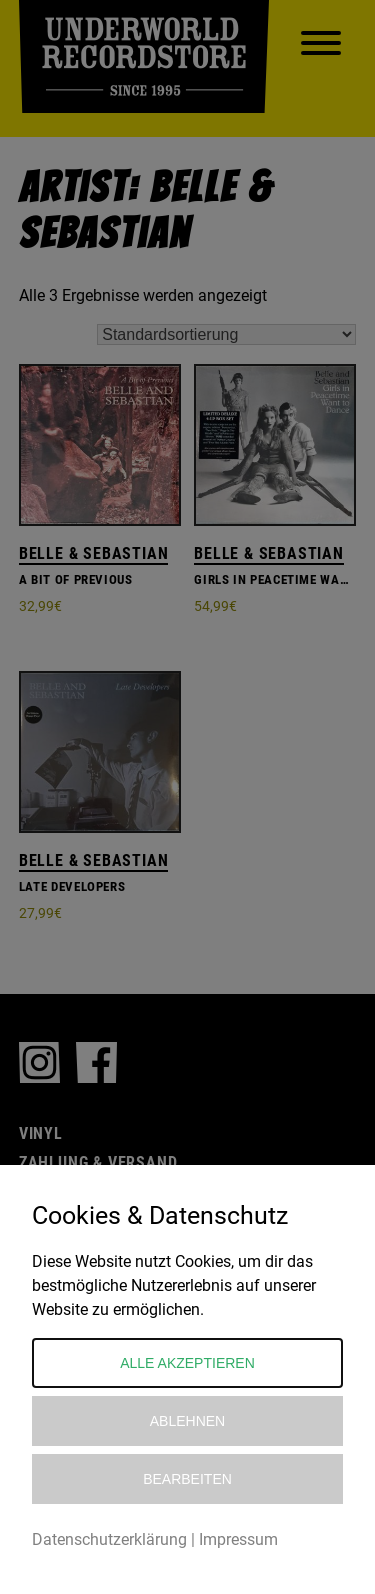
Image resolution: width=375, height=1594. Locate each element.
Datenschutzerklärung (109, 1539)
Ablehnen (187, 1421)
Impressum (238, 1539)
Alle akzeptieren (187, 1363)
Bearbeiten (187, 1479)
